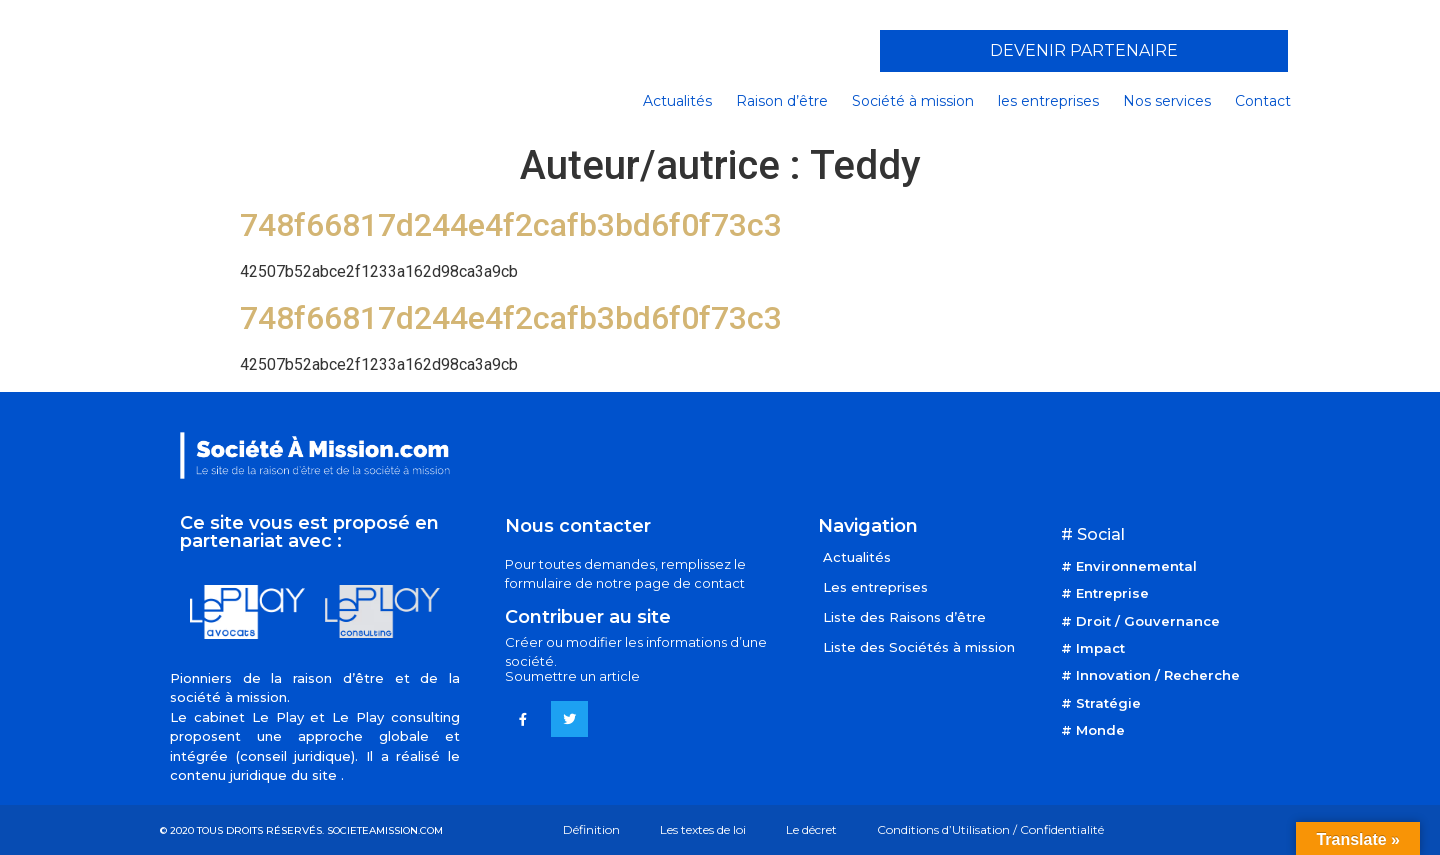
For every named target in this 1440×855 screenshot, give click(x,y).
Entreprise (1112, 593)
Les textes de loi (703, 829)
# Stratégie (1101, 703)
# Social (1093, 534)
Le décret (811, 829)
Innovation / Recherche (1158, 675)
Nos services (1167, 101)
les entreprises (1048, 101)
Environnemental (1136, 566)
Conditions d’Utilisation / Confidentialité (990, 829)
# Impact (1093, 648)
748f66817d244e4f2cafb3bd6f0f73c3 (511, 225)
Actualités (677, 101)
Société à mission (913, 101)
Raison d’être (782, 101)
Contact (1263, 101)
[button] (1084, 51)
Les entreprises (875, 587)
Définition (591, 829)
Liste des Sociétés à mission (919, 647)
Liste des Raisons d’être (904, 617)
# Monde (1093, 730)
